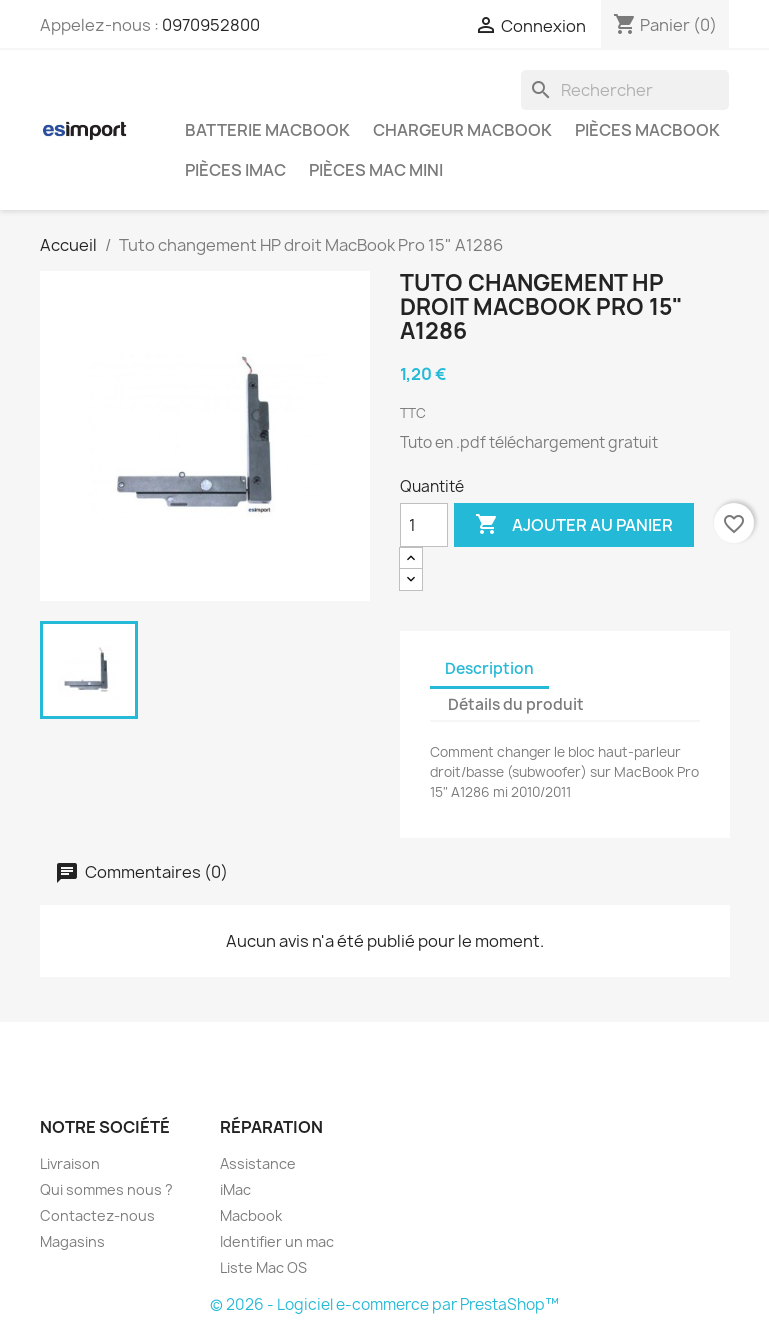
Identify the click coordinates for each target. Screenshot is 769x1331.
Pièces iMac (235, 170)
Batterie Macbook (267, 130)
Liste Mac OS (263, 1267)
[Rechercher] (625, 90)
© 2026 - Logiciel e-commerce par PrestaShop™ (384, 1304)
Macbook (251, 1215)
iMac (235, 1189)
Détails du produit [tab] (516, 704)
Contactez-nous (97, 1215)
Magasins (72, 1241)
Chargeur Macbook (462, 130)
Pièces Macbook (647, 130)
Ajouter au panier (574, 525)
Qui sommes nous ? (106, 1189)
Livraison (70, 1163)
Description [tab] (489, 668)
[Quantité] (424, 525)
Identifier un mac (277, 1241)
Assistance (258, 1163)
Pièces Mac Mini (376, 170)
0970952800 (211, 25)
